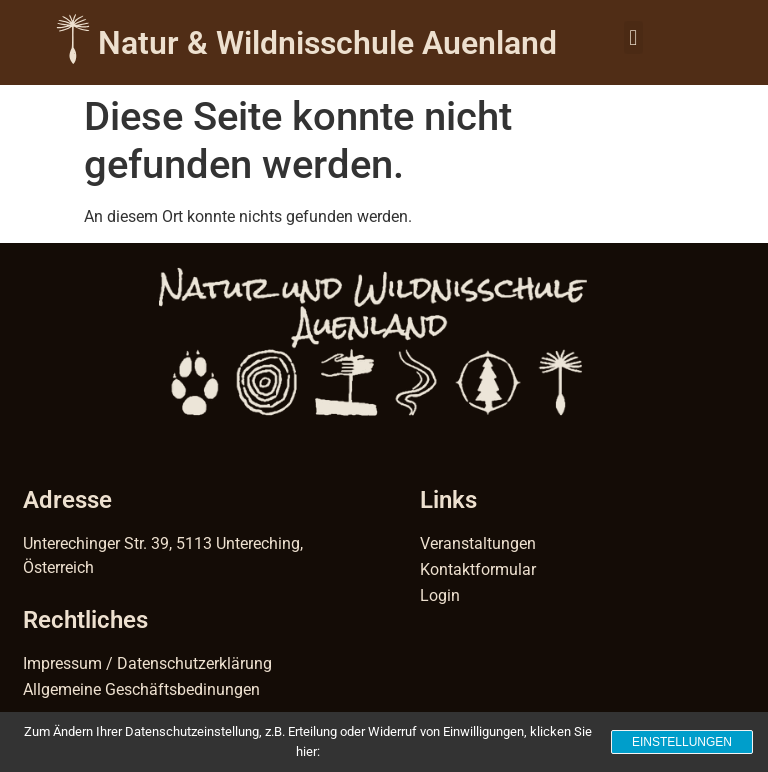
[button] (633, 37)
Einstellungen (682, 742)
